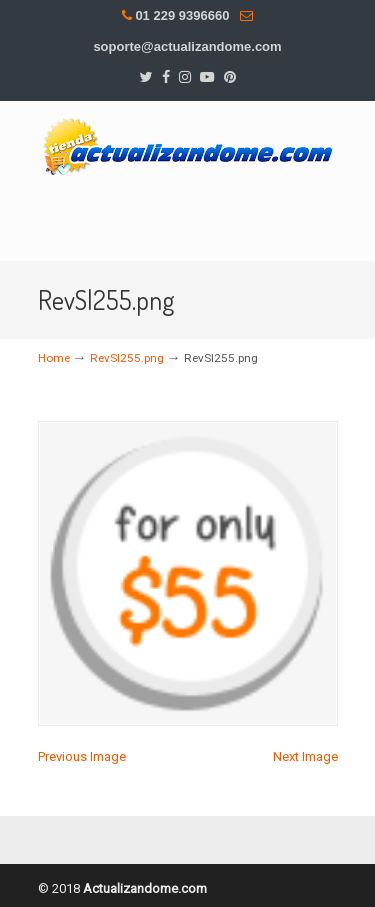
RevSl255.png (127, 358)
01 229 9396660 (182, 15)
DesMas (188, 144)
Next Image (305, 756)
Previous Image (82, 756)
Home (54, 358)
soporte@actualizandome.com (187, 46)
